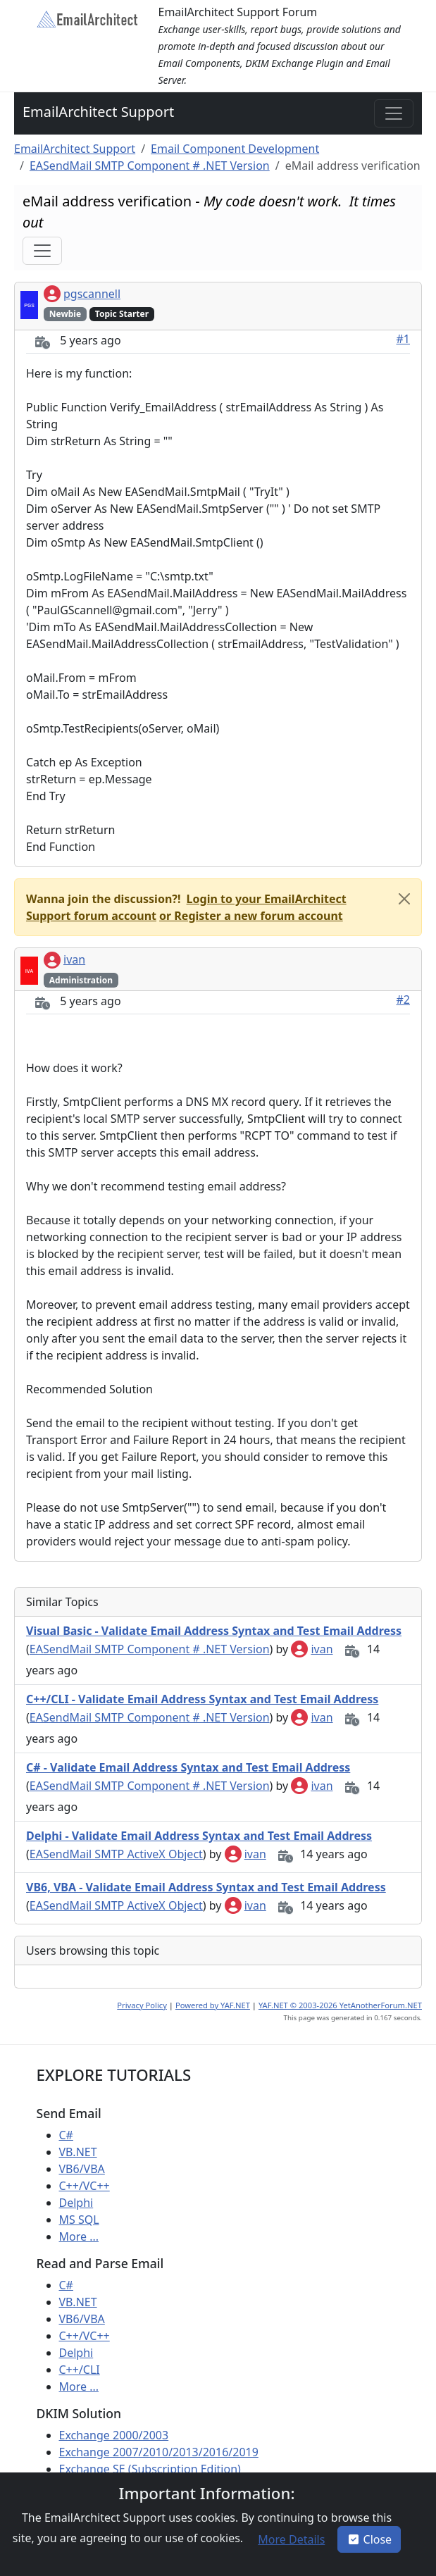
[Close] (404, 899)
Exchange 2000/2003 (114, 2435)
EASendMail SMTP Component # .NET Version (150, 165)
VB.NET (78, 2152)
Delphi (76, 2202)
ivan (64, 959)
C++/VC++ (84, 2186)
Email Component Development (235, 148)
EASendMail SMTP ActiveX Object (116, 1854)
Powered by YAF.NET (212, 2005)
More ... (79, 2236)
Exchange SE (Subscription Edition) (150, 2469)
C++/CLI (79, 2369)
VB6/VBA (82, 2169)
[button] (249, 915)
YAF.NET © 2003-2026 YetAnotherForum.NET (340, 2005)
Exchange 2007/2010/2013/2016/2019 (159, 2452)
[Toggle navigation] (393, 113)
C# (66, 2135)
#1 (404, 339)
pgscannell (82, 293)
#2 (404, 999)
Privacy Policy (142, 2005)
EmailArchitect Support (98, 111)
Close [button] (369, 2539)
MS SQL (79, 2219)
